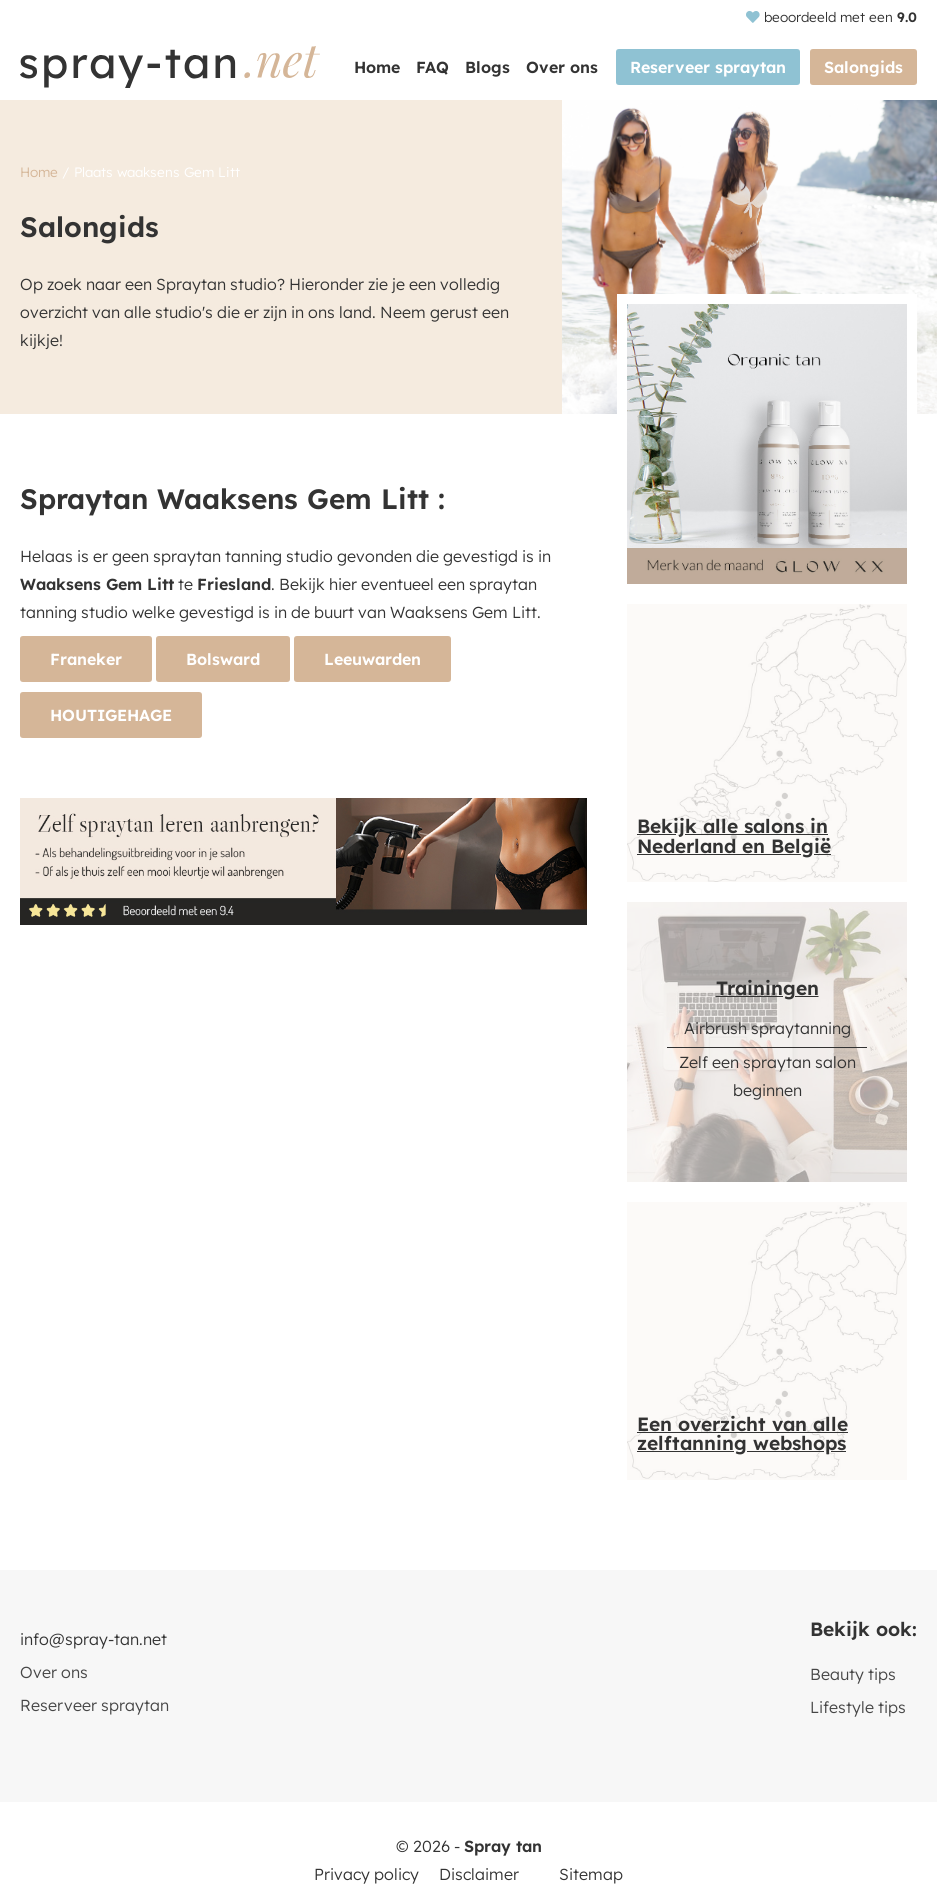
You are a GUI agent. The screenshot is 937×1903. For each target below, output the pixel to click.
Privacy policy (366, 1874)
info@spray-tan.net (93, 1639)
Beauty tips (853, 1674)
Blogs (487, 67)
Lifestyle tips (858, 1707)
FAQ (432, 67)
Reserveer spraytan (708, 67)
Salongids (863, 67)
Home (377, 67)
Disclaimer (479, 1874)
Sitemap (591, 1874)
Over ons (562, 67)
